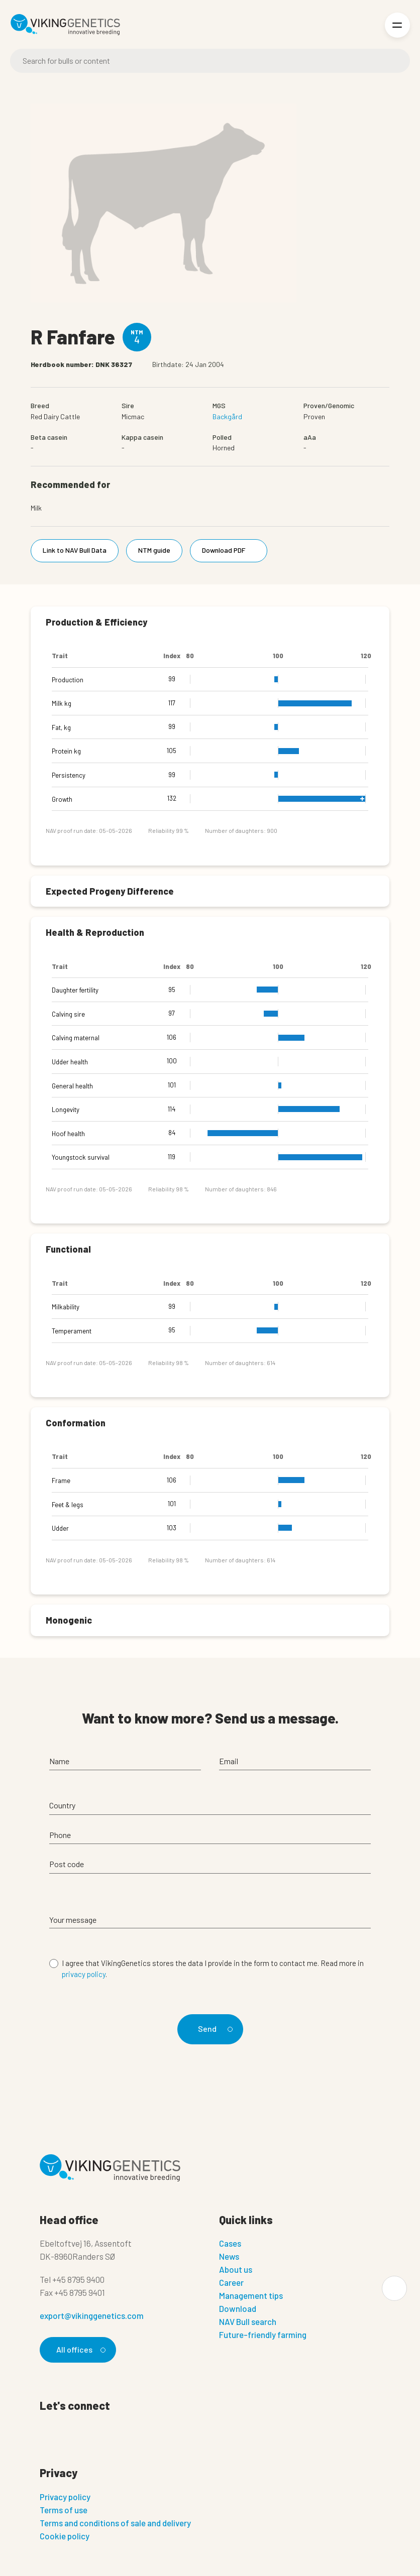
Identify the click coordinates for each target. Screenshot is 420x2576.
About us (235, 2269)
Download (237, 2308)
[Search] (210, 61)
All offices (79, 2349)
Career (231, 2282)
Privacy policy (65, 2497)
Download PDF (230, 550)
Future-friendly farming (262, 2334)
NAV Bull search (247, 2321)
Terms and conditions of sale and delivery (115, 2523)
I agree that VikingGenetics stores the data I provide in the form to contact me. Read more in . (213, 1968)
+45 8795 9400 (78, 2279)
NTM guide (154, 550)
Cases (230, 2243)
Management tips (251, 2295)
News (229, 2256)
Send (214, 2028)
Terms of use (63, 2510)
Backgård (227, 416)
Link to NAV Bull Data (75, 550)
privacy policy (84, 1974)
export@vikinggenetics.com (92, 2315)
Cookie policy (64, 2536)
